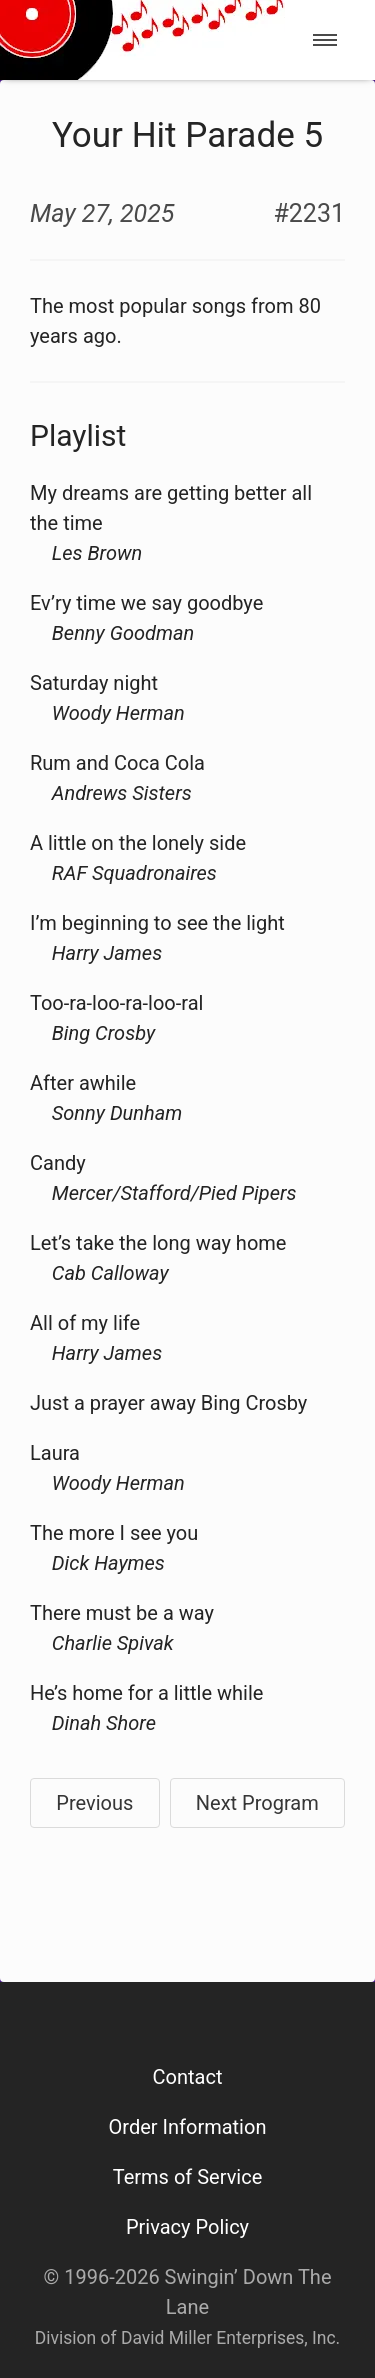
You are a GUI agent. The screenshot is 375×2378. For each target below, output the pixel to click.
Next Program (257, 1803)
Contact (188, 2077)
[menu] (325, 40)
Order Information (188, 2127)
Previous (94, 1803)
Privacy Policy (187, 2227)
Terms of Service (188, 2177)
